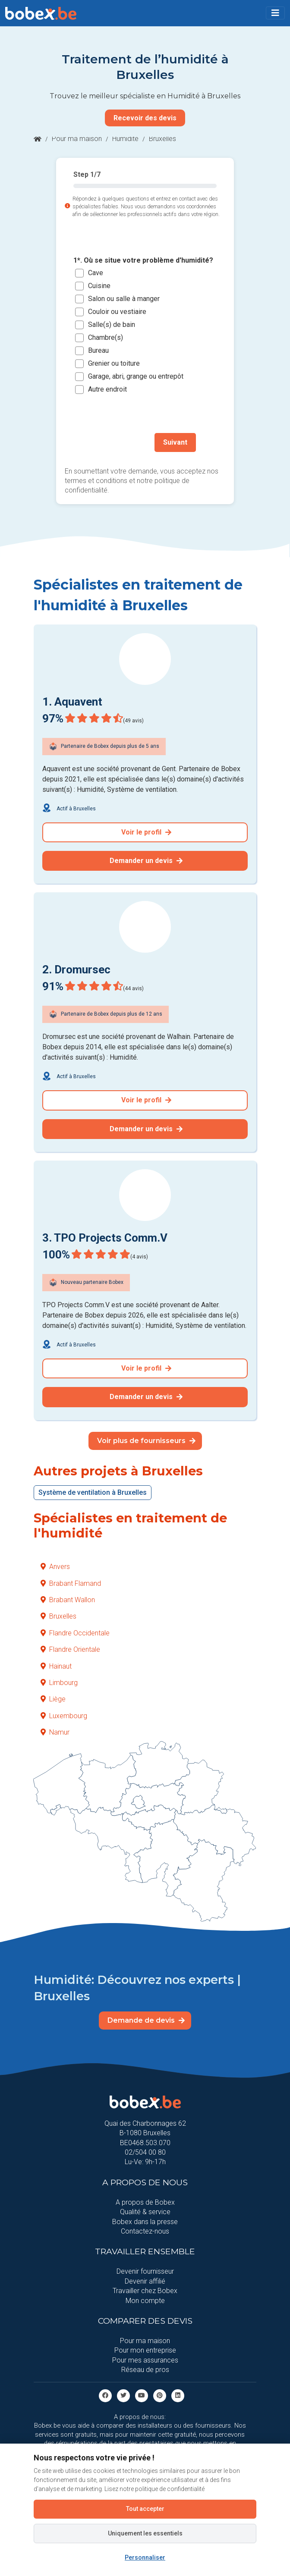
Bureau (98, 350)
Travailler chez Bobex (145, 2291)
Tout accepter (145, 2508)
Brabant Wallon (68, 1600)
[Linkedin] (177, 2395)
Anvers (55, 1567)
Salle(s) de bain (111, 324)
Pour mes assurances (145, 2360)
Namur (55, 1732)
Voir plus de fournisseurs (146, 1441)
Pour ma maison (77, 139)
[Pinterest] (159, 2395)
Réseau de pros (145, 2370)
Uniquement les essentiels (145, 2533)
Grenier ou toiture (114, 363)
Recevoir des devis (145, 118)
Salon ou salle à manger (124, 299)
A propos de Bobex (145, 2202)
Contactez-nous (145, 2231)
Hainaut (56, 1666)
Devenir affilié (145, 2281)
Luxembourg (64, 1716)
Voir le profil (146, 832)
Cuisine (99, 286)
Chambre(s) (105, 337)
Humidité (125, 139)
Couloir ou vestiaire (117, 311)
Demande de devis (146, 2020)
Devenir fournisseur (145, 2271)
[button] (275, 13)
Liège (53, 1699)
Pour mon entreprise (145, 2350)
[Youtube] (141, 2395)
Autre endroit (107, 389)
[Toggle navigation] (275, 12)
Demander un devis (146, 861)
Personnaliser (145, 2557)
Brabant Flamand (71, 1583)
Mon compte (145, 2301)
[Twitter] (123, 2395)
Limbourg (59, 1683)
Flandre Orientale (70, 1649)
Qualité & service (145, 2212)
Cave (95, 273)
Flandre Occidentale (75, 1633)
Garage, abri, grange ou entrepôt (135, 376)
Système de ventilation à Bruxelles (92, 1492)
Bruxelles (58, 1616)
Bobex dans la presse (145, 2222)
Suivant (175, 442)
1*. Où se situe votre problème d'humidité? (143, 260)
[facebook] (105, 2395)
